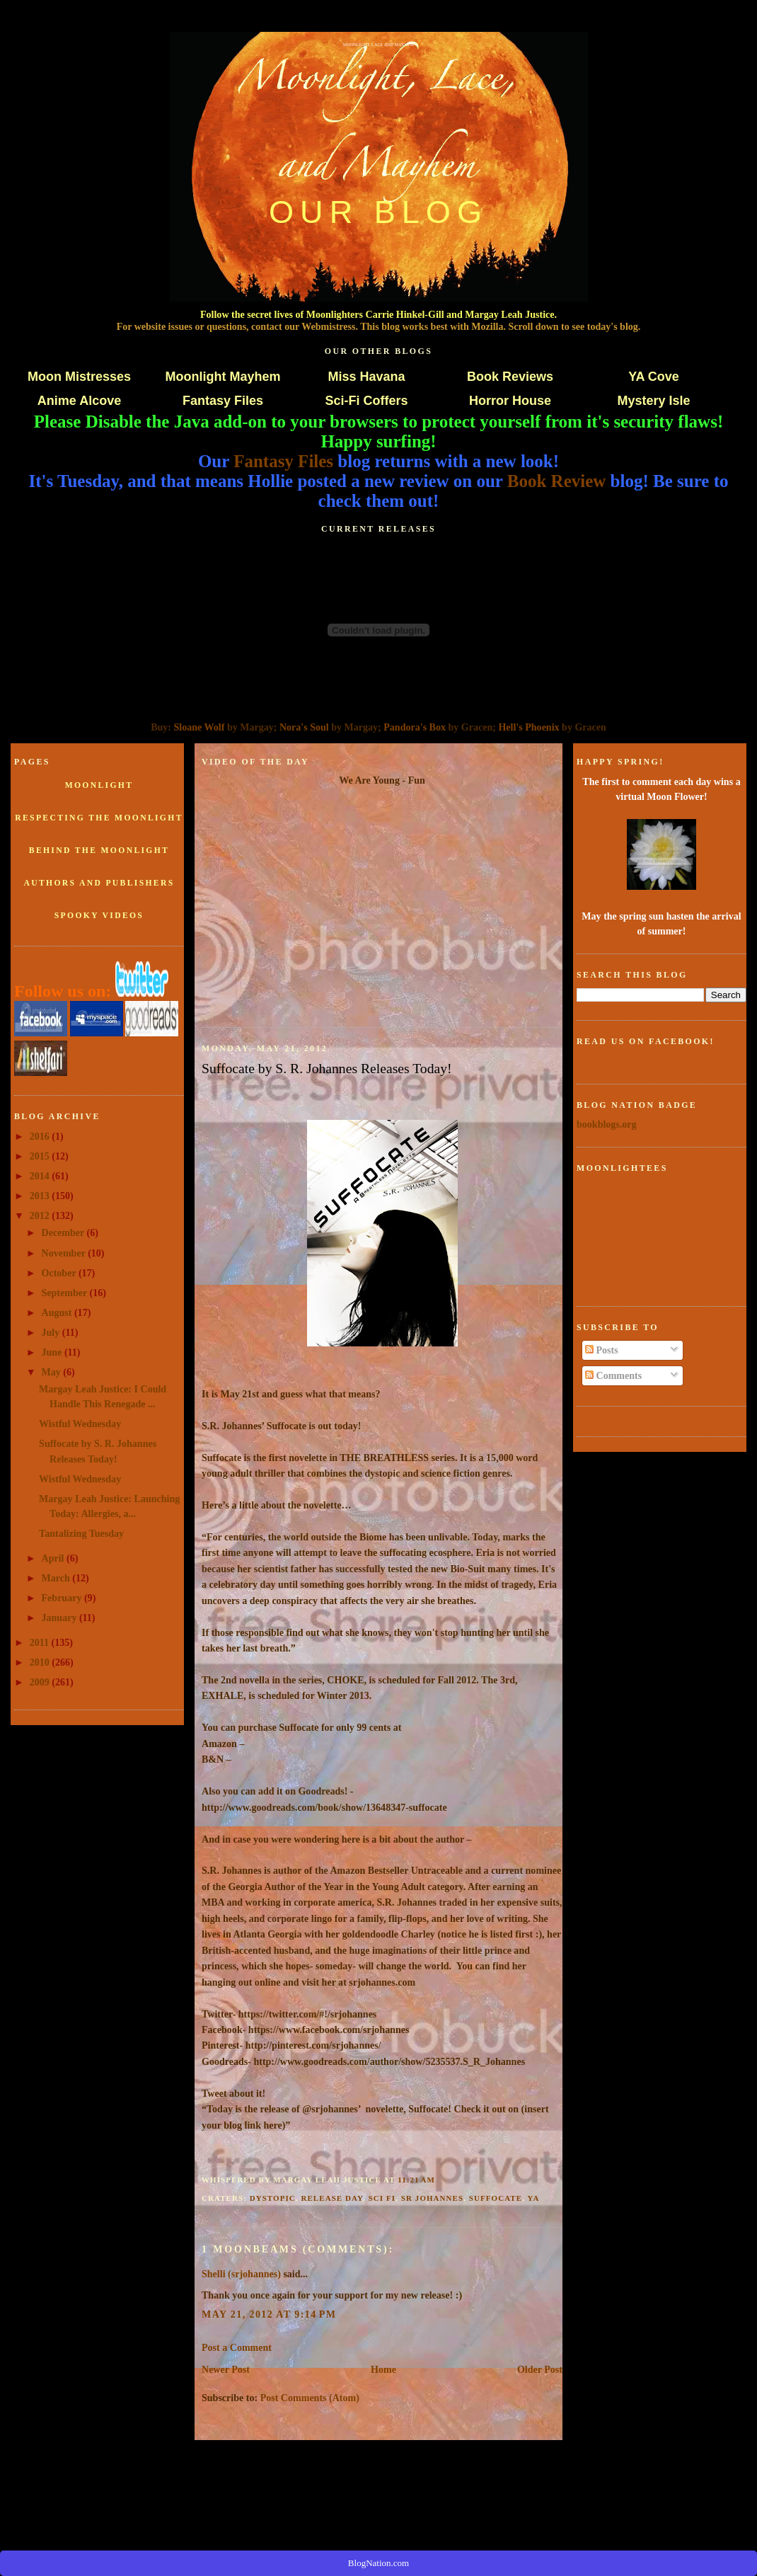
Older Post (539, 2369)
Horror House (510, 401)
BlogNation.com (378, 2563)
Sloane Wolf (199, 727)
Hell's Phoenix (528, 727)
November (65, 1253)
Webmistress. (329, 326)
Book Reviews (510, 377)
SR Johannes (432, 2198)
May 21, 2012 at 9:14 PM (269, 2314)
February (63, 1597)
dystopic (273, 2198)
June (53, 1352)
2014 (41, 1175)
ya (533, 2198)
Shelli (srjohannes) (241, 2273)
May (53, 1372)
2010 (41, 1662)
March (57, 1578)
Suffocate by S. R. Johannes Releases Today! (327, 1068)
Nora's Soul (304, 727)
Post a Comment (237, 2347)
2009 (41, 1682)
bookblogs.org (607, 1124)
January (60, 1617)
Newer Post (226, 2369)
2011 (41, 1642)
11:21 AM (416, 2179)
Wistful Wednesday (80, 1423)
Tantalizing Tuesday (81, 1533)
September (66, 1292)
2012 (41, 1215)
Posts (601, 1350)
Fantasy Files (223, 401)
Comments (613, 1375)
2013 (41, 1195)
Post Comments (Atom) (309, 2397)
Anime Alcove (79, 401)
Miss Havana (366, 377)
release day (332, 2198)
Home (383, 2369)
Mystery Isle (653, 401)
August (58, 1312)
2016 (41, 1136)
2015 (41, 1156)
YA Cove (653, 377)
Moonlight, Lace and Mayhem (379, 44)
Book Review (556, 481)
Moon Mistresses (79, 377)
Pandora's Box (414, 727)
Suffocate (495, 2198)
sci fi (382, 2198)
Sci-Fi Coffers (366, 401)
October (60, 1272)
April (54, 1558)
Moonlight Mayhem (223, 377)
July (52, 1332)
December (64, 1232)
